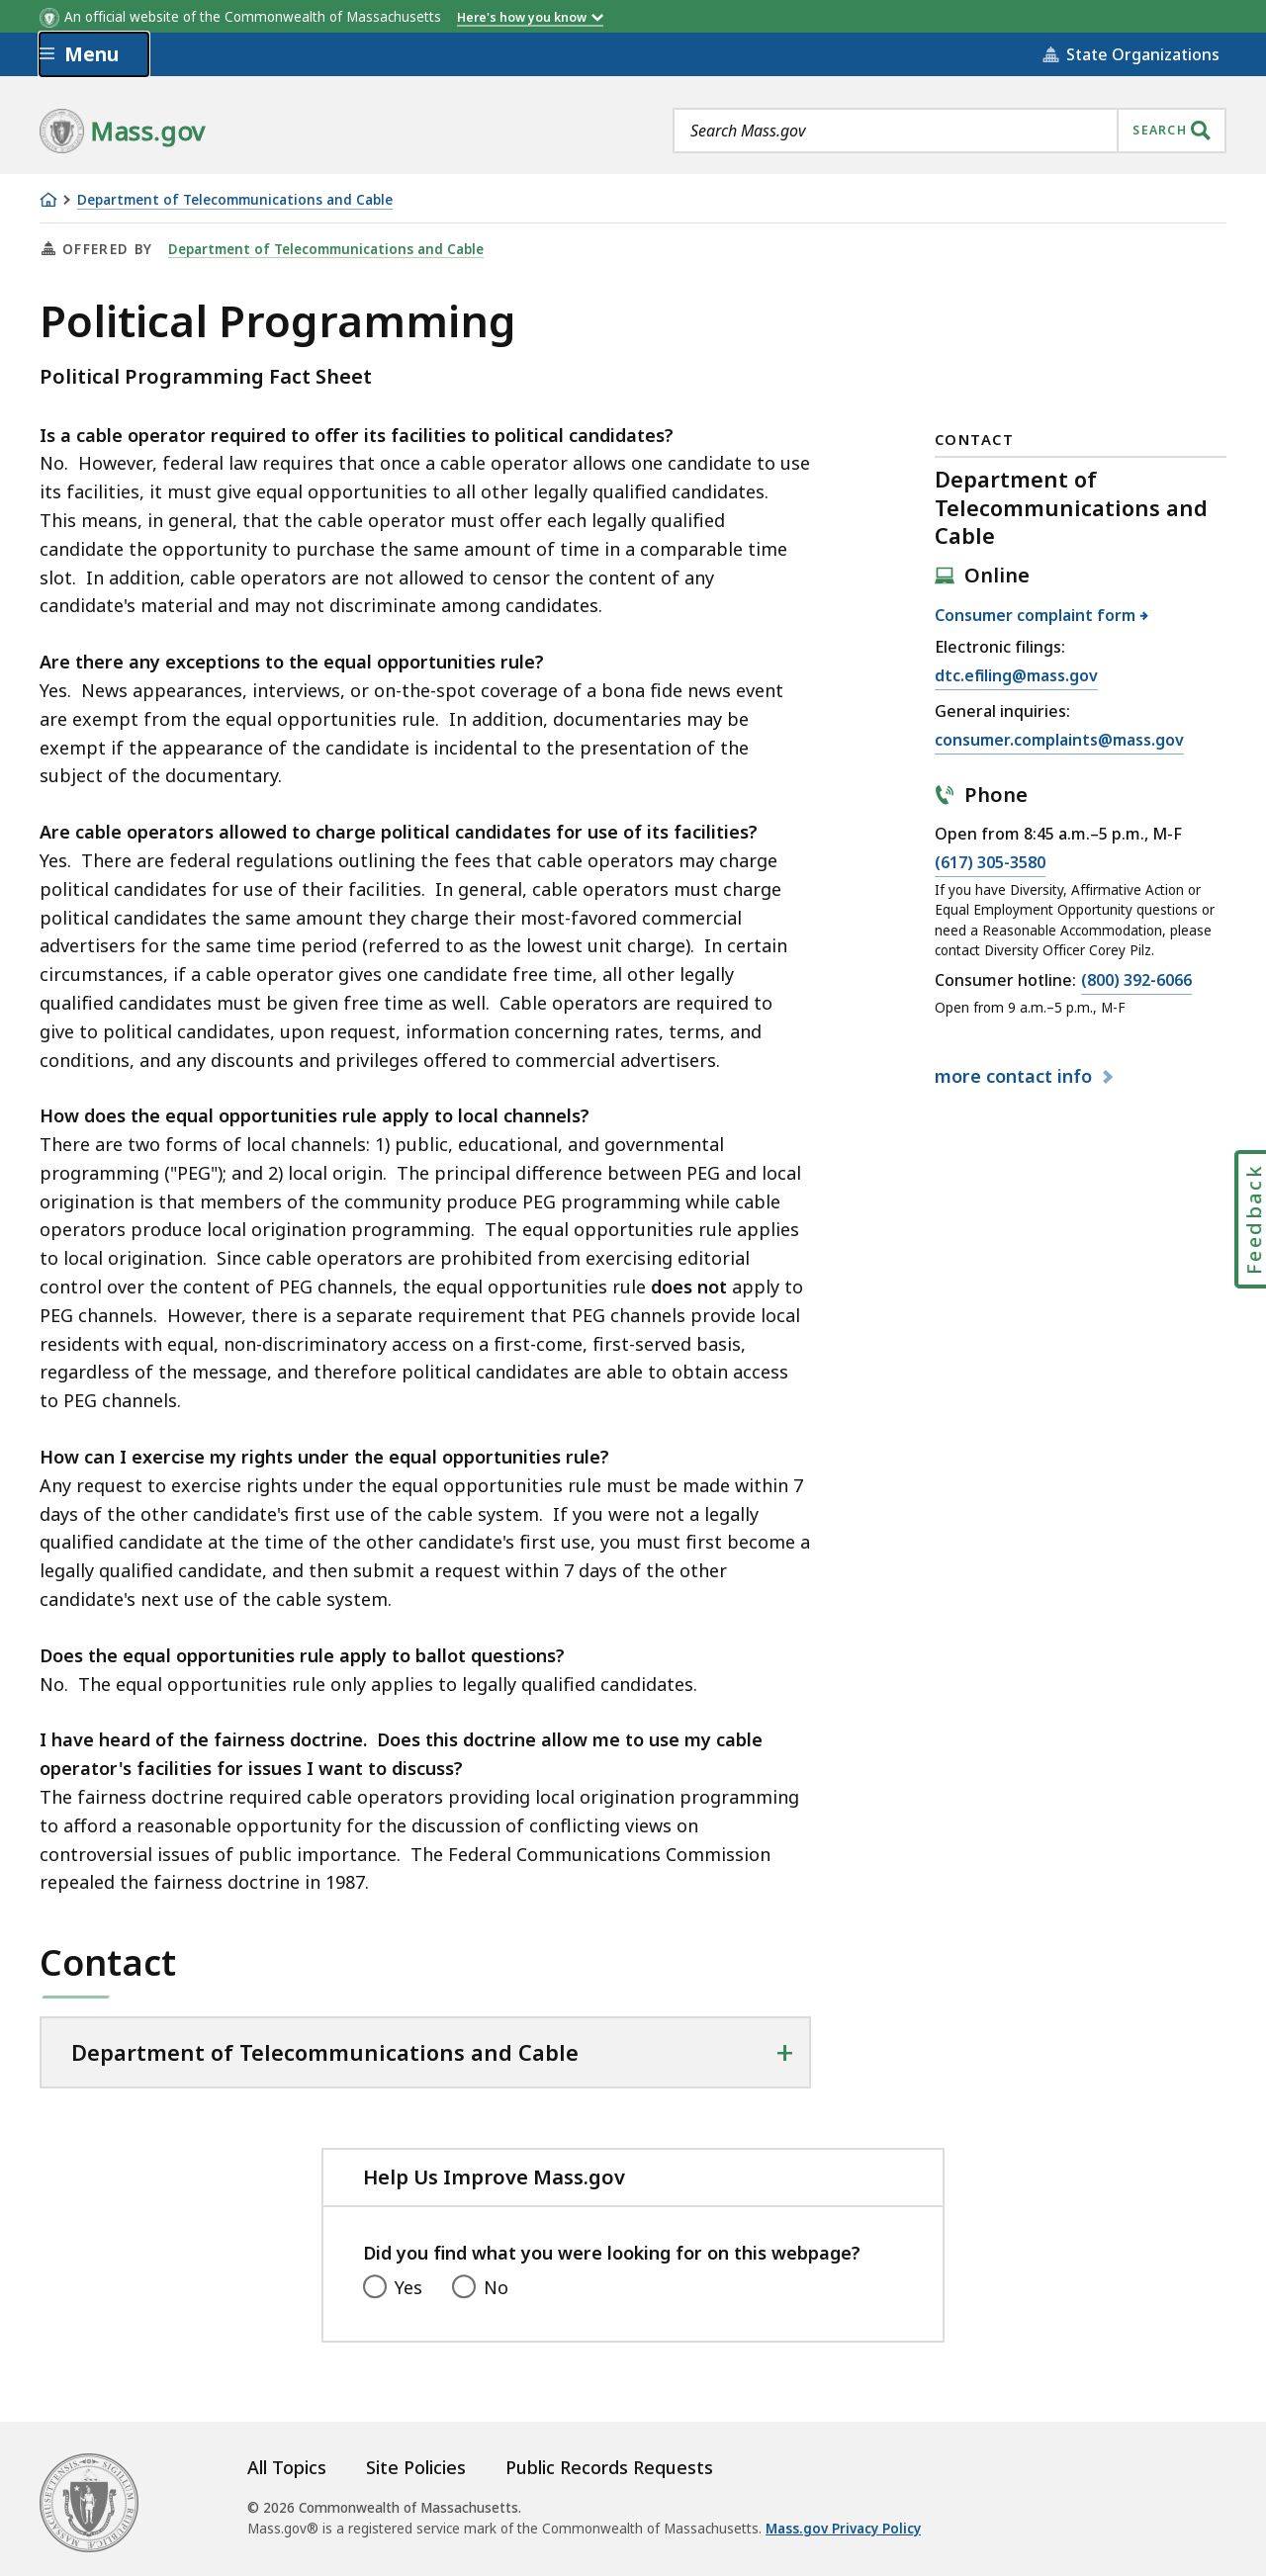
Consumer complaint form (1035, 615)
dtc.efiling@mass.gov (1016, 676)
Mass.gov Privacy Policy (843, 2528)
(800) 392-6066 (1136, 981)
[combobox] (949, 130)
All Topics (286, 2467)
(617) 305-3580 (990, 863)
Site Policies (416, 2467)
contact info (1016, 1076)
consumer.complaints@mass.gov (1059, 741)
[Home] (48, 200)
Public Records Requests (609, 2467)
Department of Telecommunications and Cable (235, 200)
